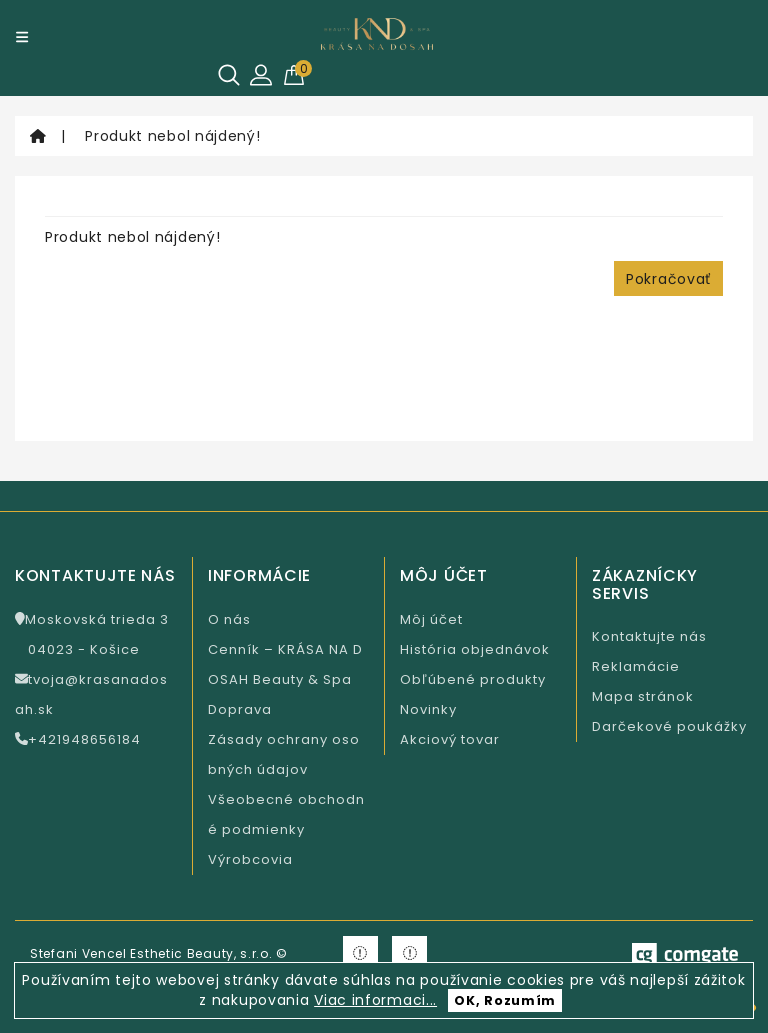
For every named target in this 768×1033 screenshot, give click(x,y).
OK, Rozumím (505, 1000)
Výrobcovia (250, 859)
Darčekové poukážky (669, 726)
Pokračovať (668, 279)
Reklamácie (636, 666)
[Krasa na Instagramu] (409, 953)
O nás (229, 619)
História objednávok (475, 649)
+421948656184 (78, 739)
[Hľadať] (229, 75)
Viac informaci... (375, 1000)
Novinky (428, 709)
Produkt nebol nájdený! (172, 136)
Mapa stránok (643, 696)
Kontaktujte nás (649, 636)
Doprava (240, 709)
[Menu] (22, 37)
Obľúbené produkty (473, 679)
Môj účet (431, 619)
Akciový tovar (450, 739)
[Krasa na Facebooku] (360, 953)
